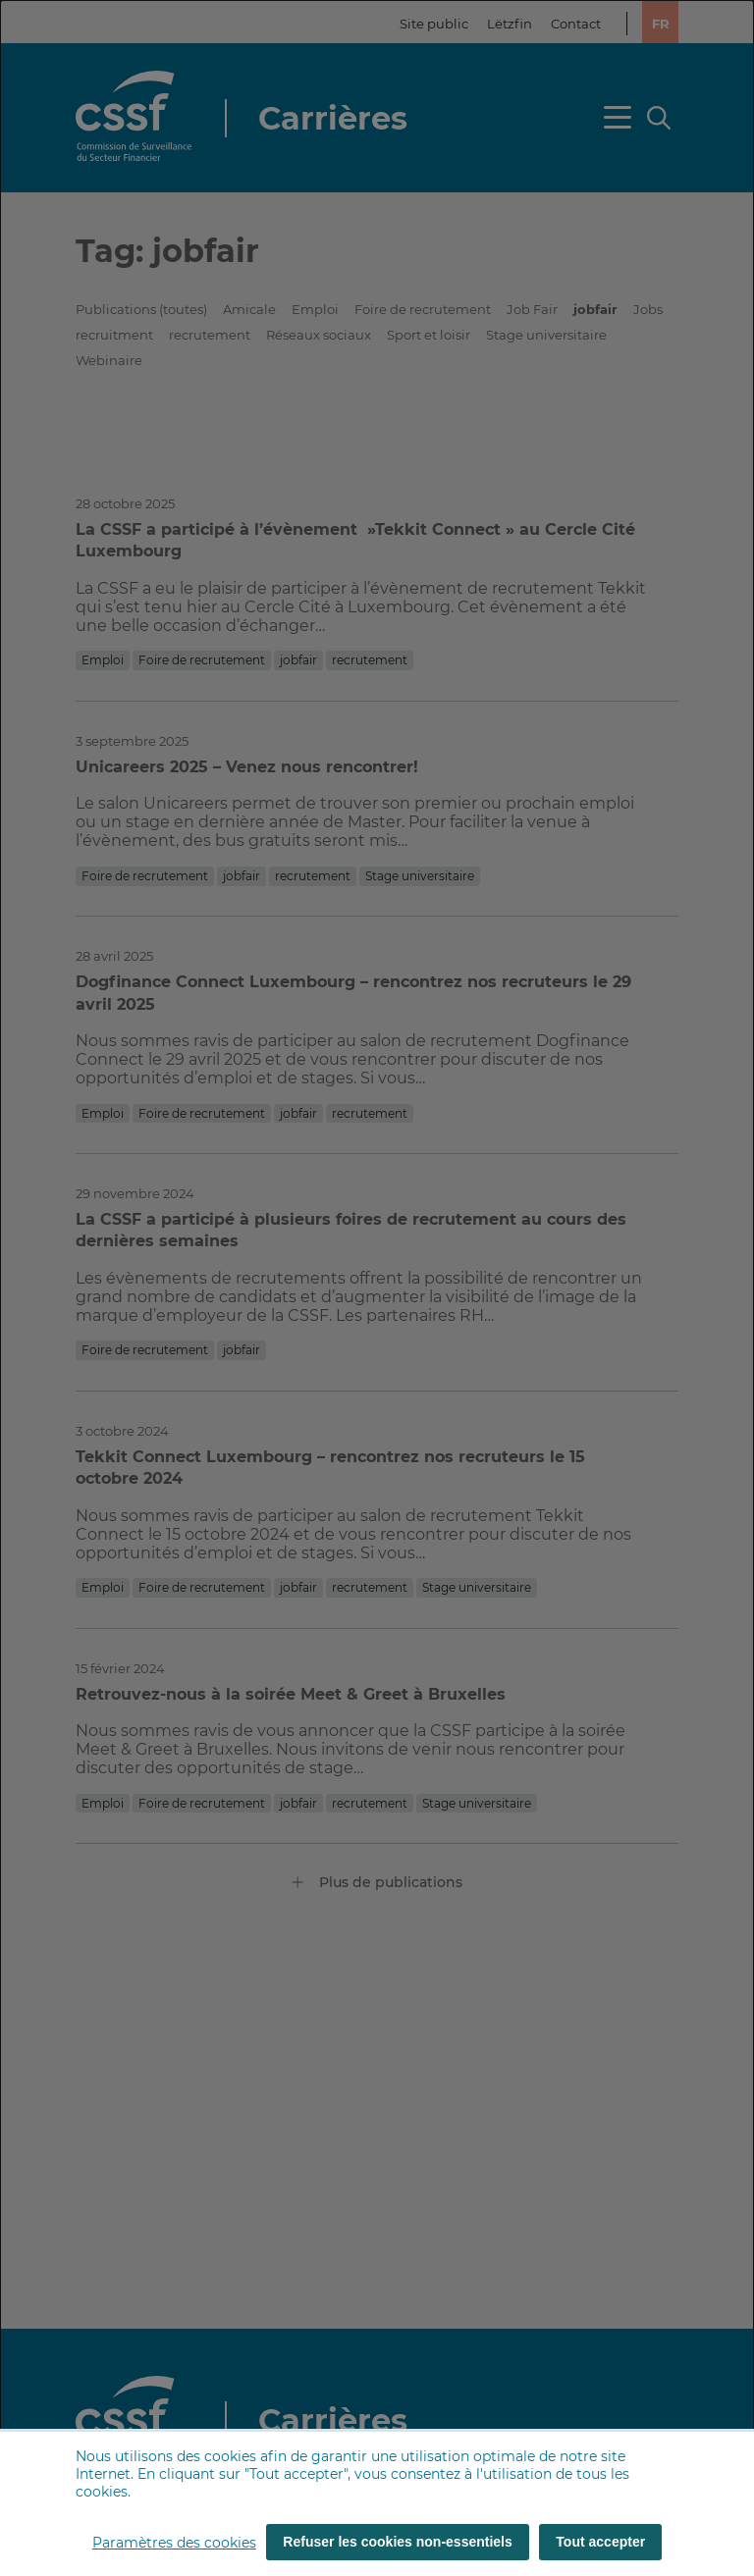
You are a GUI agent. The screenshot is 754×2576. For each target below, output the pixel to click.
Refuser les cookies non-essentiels (397, 2542)
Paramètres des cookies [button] (174, 2542)
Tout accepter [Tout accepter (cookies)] (600, 2542)
